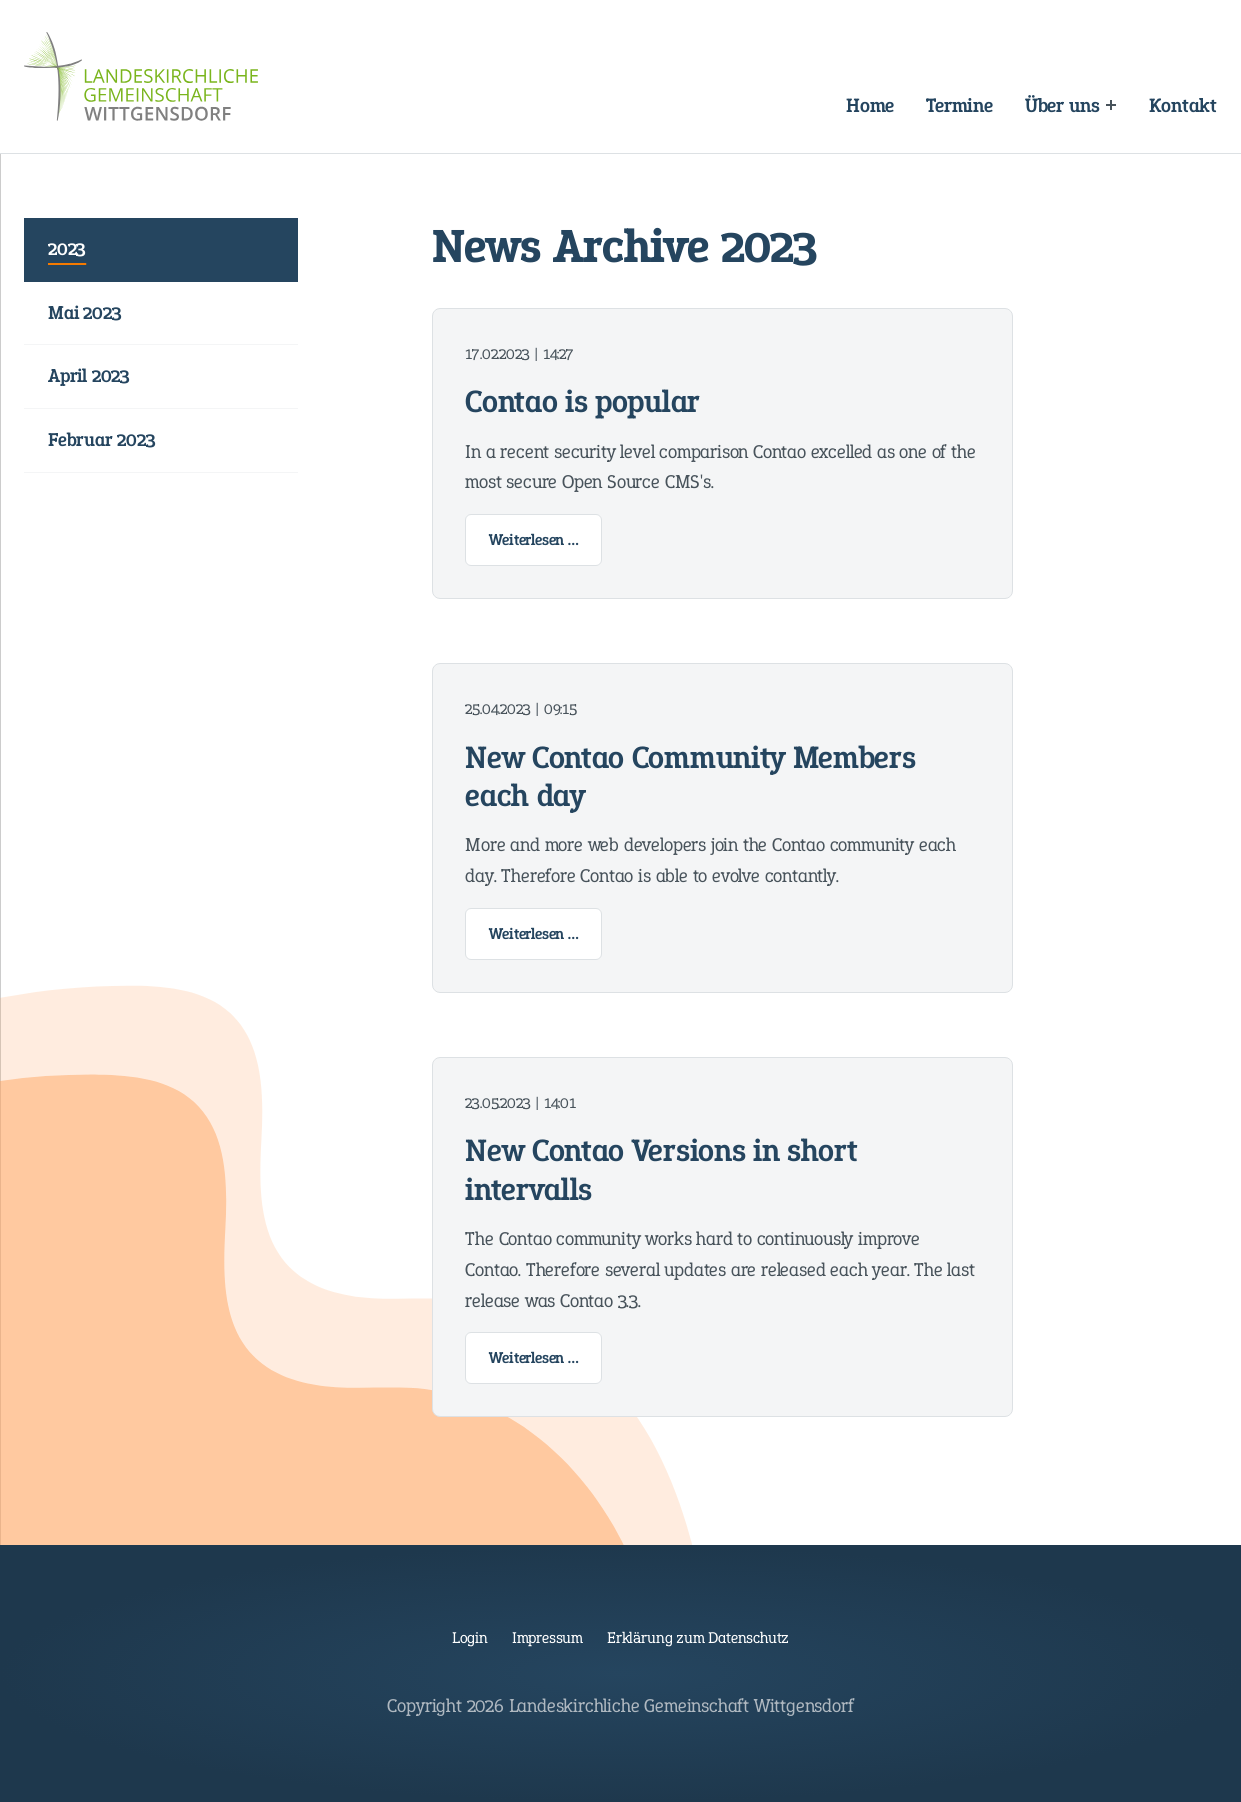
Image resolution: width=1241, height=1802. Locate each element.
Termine (959, 105)
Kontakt (1183, 105)
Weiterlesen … (545, 544)
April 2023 (89, 375)
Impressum (547, 1637)
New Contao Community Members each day (690, 776)
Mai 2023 (84, 312)
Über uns (1062, 105)
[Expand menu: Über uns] (1110, 104)
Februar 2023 (102, 439)
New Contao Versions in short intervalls (661, 1169)
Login (470, 1637)
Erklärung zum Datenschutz (698, 1637)
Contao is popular (582, 401)
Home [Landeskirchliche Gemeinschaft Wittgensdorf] (870, 105)
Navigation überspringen (426, 88)
